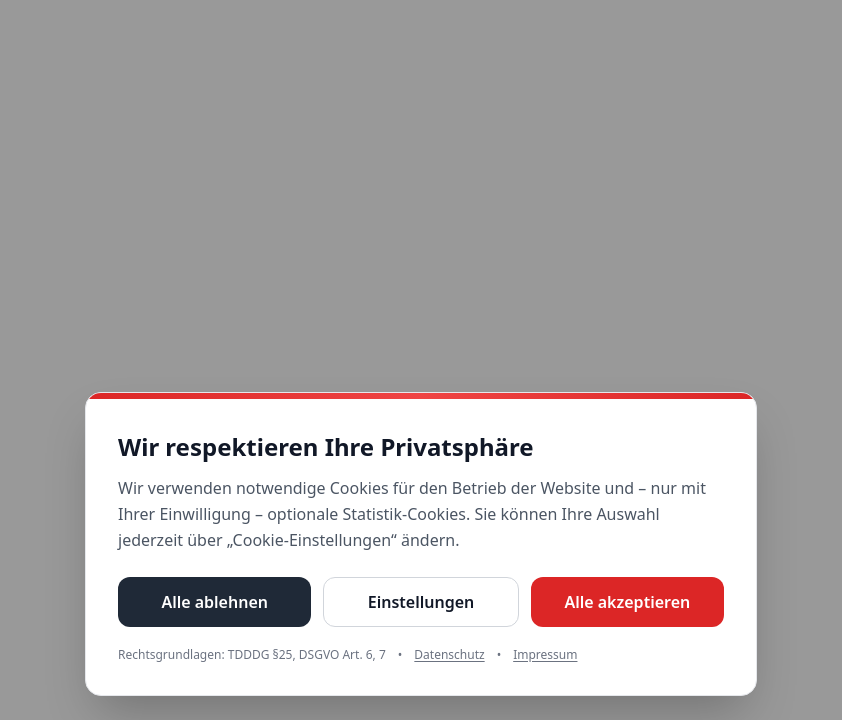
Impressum (545, 655)
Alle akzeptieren (627, 602)
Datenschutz (449, 655)
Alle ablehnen (214, 602)
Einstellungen (421, 602)
